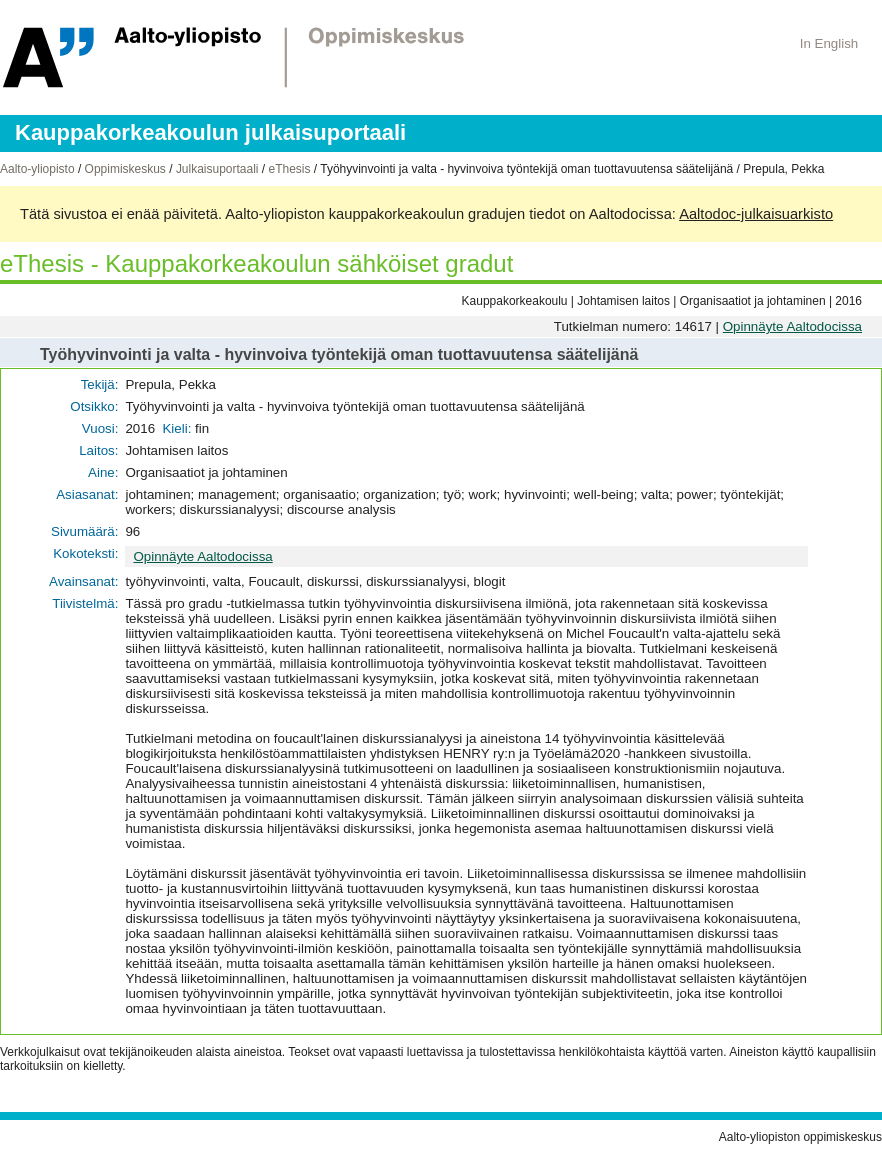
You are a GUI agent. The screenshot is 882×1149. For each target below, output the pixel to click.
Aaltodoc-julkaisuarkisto (756, 214)
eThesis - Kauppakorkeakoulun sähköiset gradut (256, 263)
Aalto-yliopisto (37, 169)
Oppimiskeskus (125, 169)
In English (829, 43)
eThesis (289, 169)
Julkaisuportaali (217, 169)
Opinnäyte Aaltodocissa (792, 326)
